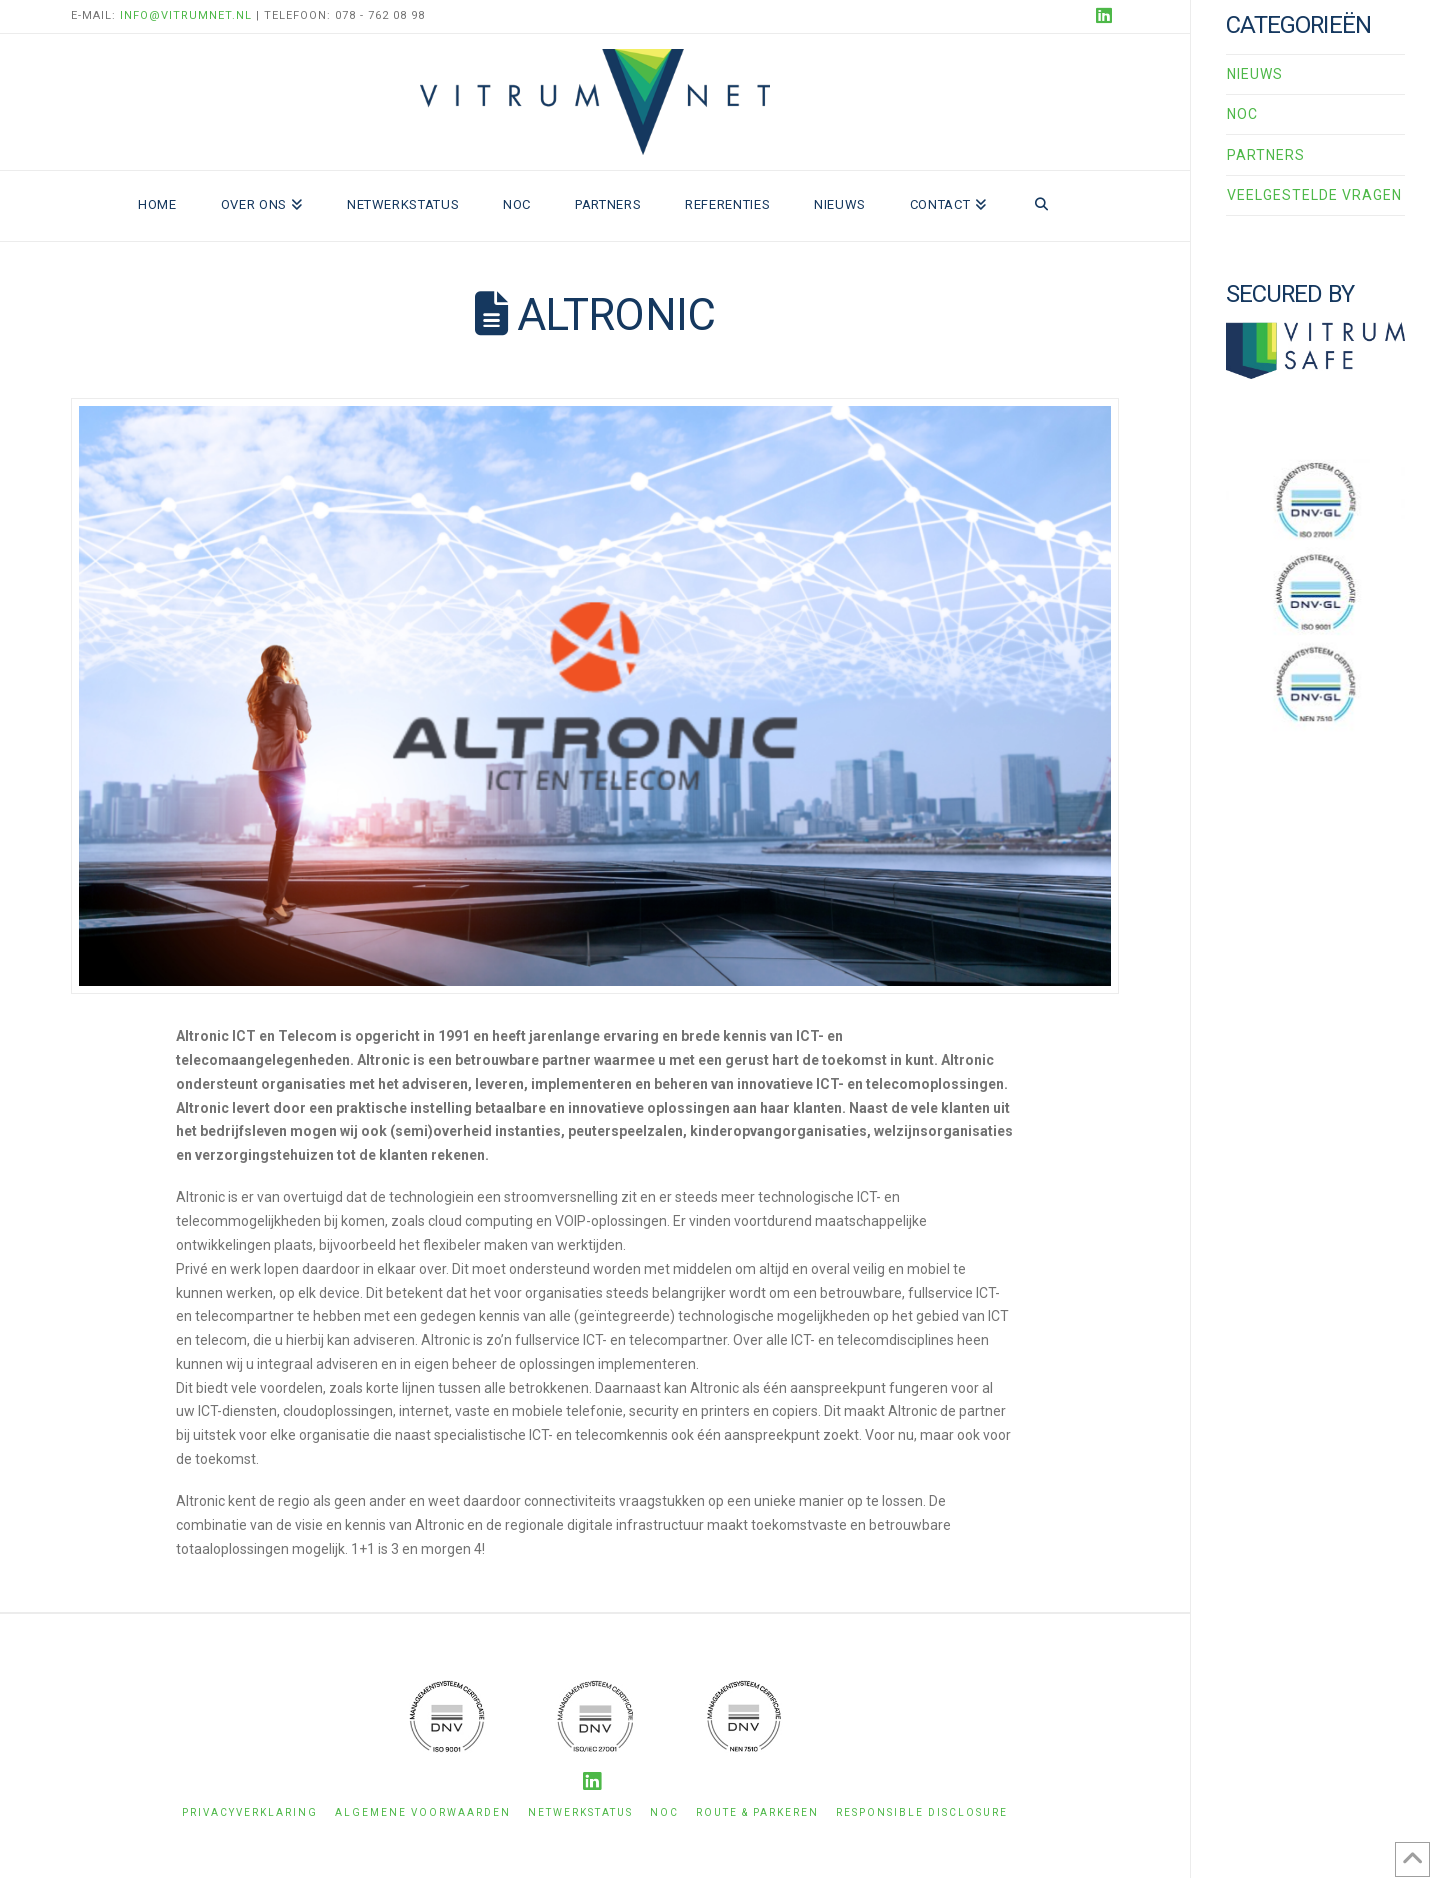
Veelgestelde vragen (1314, 195)
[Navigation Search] (1041, 206)
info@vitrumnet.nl (186, 15)
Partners (1266, 155)
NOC (1242, 114)
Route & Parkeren (757, 1812)
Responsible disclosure (922, 1812)
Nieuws (1255, 74)
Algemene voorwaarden (423, 1812)
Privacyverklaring (250, 1812)
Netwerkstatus (580, 1812)
